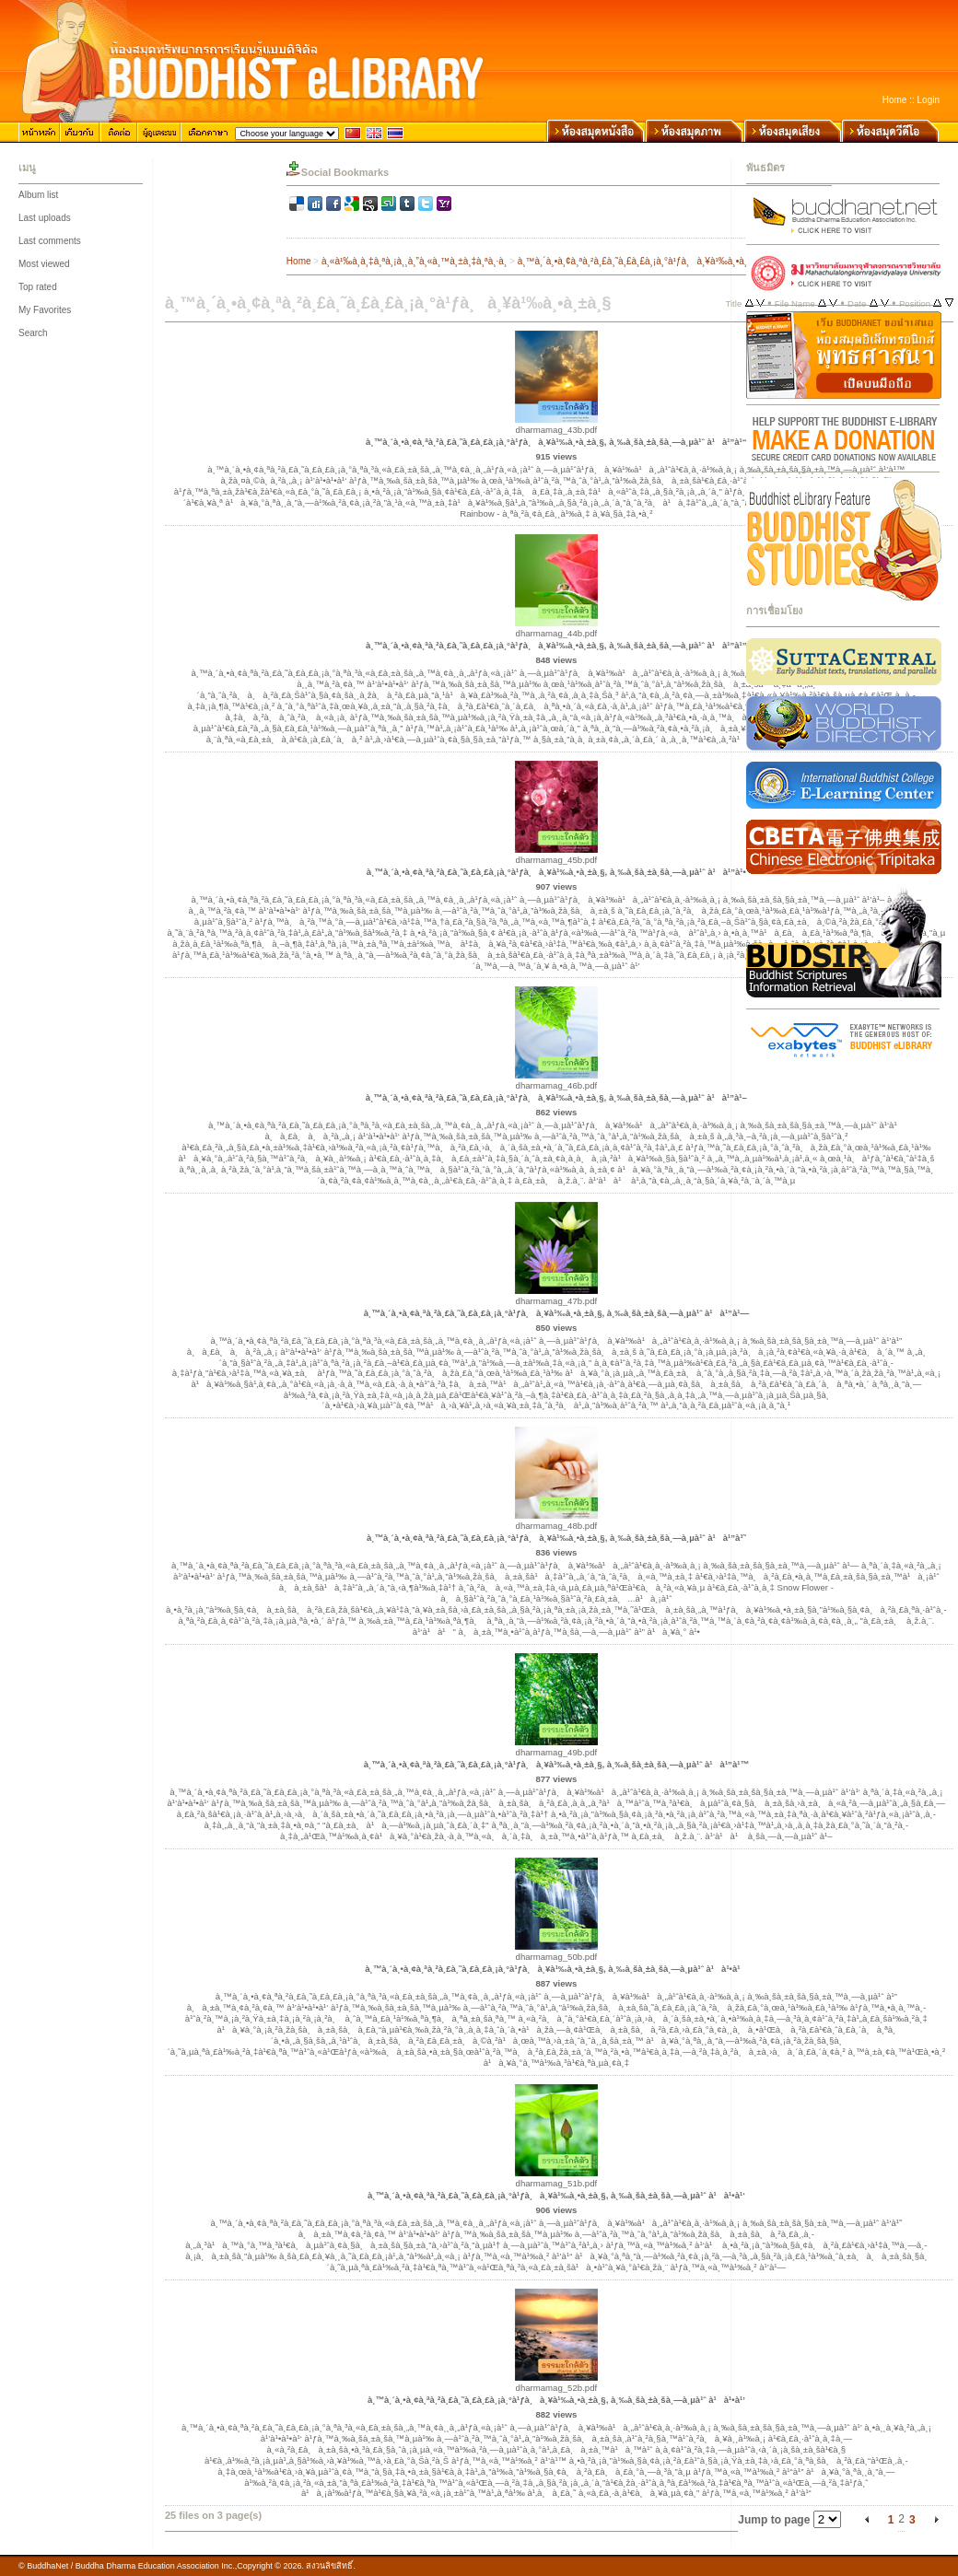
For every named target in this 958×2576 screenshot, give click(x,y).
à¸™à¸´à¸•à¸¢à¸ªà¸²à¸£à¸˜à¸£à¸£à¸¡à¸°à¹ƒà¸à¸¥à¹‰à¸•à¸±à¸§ (641, 261)
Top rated (37, 287)
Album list (38, 195)
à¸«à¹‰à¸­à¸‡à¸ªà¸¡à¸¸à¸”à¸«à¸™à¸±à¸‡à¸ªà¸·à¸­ (414, 261)
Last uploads (44, 218)
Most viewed (44, 264)
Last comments (49, 241)
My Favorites (44, 310)
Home (894, 100)
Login (928, 100)
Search (33, 333)
